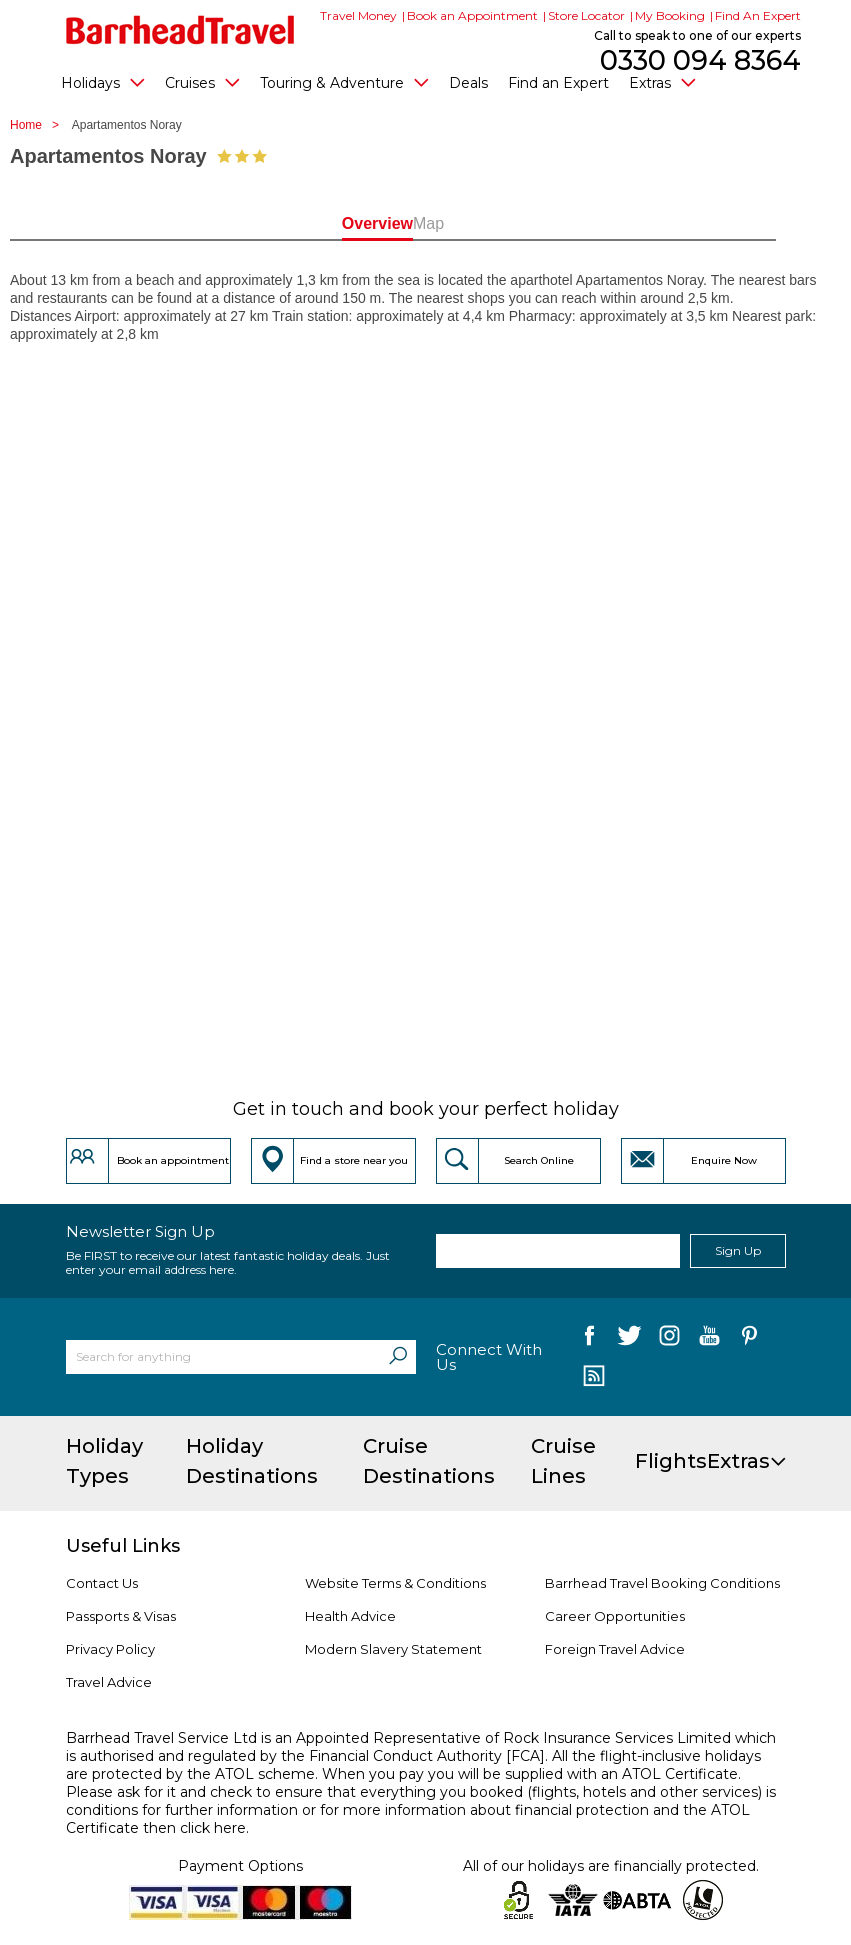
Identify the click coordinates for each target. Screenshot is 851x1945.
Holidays (103, 82)
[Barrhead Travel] (180, 30)
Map (500, 223)
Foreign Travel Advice (615, 1649)
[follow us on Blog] (594, 1378)
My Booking (670, 15)
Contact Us (102, 1583)
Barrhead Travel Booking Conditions (662, 1583)
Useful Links (123, 1546)
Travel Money (358, 15)
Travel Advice (109, 1682)
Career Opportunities (615, 1616)
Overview (350, 223)
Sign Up (738, 1250)
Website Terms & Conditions (395, 1583)
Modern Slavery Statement (393, 1649)
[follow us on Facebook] (589, 1339)
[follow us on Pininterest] (749, 1339)
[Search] (398, 1357)
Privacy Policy (110, 1649)
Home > (39, 125)
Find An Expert (758, 15)
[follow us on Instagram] (669, 1339)
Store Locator (586, 15)
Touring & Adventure (344, 82)
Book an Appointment (472, 15)
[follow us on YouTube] (709, 1339)
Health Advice (350, 1616)
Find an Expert (558, 83)
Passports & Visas (121, 1616)
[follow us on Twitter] (629, 1339)
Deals (468, 83)
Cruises (202, 82)
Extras (662, 82)
